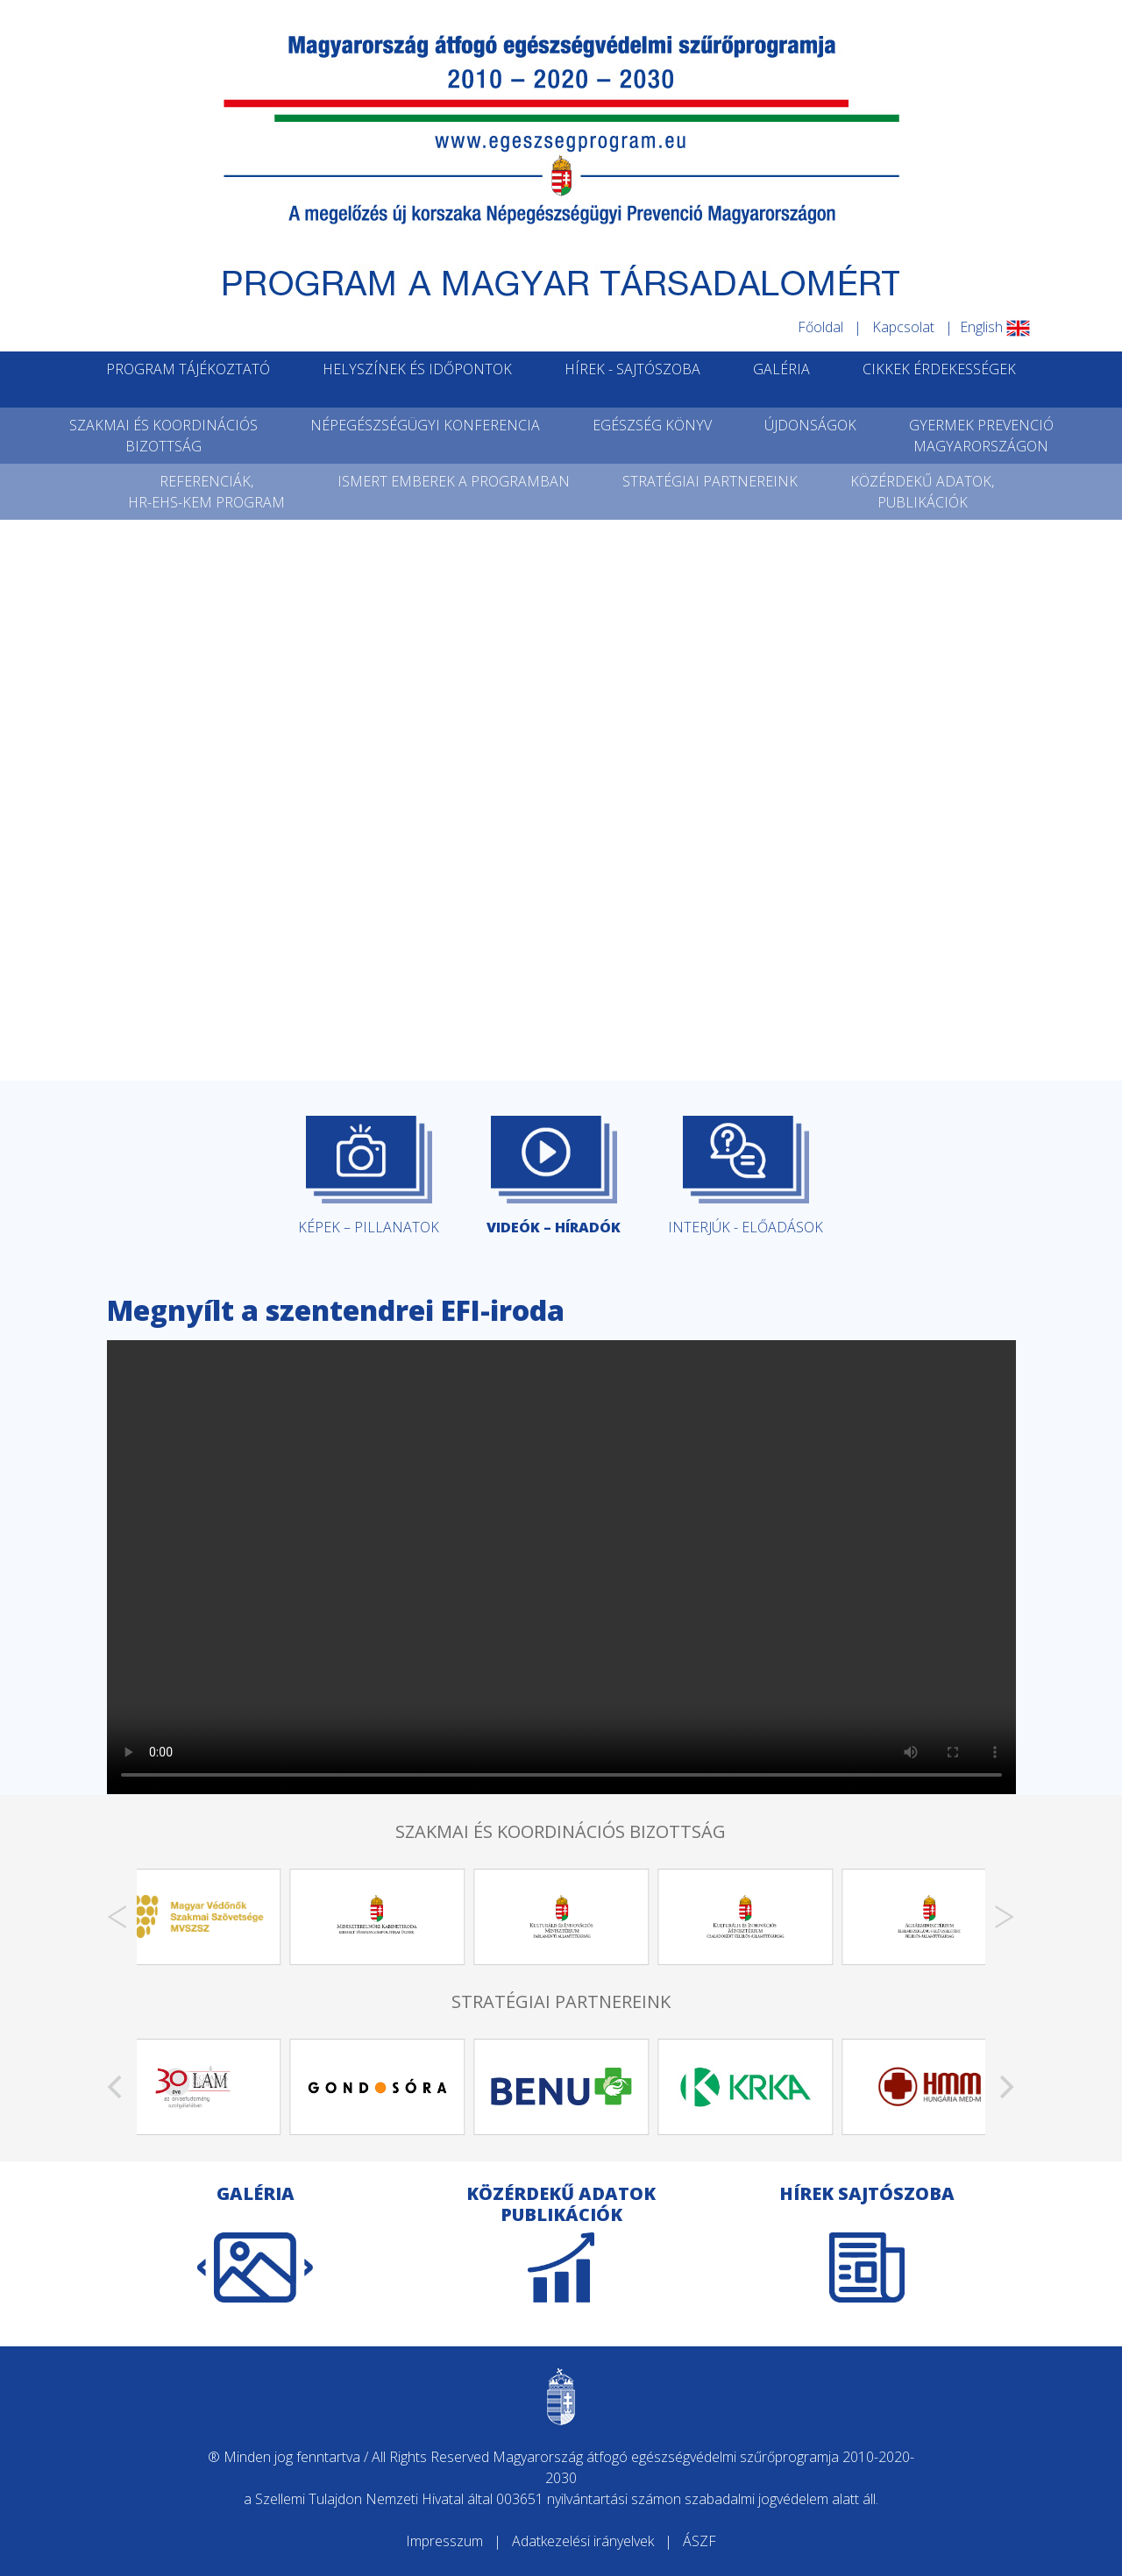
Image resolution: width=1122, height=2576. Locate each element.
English (995, 327)
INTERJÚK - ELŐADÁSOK (745, 1176)
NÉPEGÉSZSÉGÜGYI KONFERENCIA (425, 425)
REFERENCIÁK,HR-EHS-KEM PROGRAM (206, 492)
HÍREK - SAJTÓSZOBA (632, 369)
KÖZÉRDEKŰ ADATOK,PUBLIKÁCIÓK (922, 492)
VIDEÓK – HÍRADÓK (553, 1176)
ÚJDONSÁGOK (810, 425)
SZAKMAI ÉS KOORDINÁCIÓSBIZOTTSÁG (163, 435)
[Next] (1004, 1917)
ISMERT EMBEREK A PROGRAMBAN (453, 481)
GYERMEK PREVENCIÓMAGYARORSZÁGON (981, 435)
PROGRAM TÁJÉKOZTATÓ (188, 369)
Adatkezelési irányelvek (583, 2541)
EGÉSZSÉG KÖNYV (652, 425)
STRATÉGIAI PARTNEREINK (710, 481)
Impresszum (444, 2541)
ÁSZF (699, 2541)
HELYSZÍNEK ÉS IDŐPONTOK (417, 369)
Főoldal (820, 327)
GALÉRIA (781, 369)
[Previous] (117, 1917)
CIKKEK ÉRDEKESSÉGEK (939, 369)
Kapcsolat (903, 327)
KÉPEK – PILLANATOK (368, 1176)
